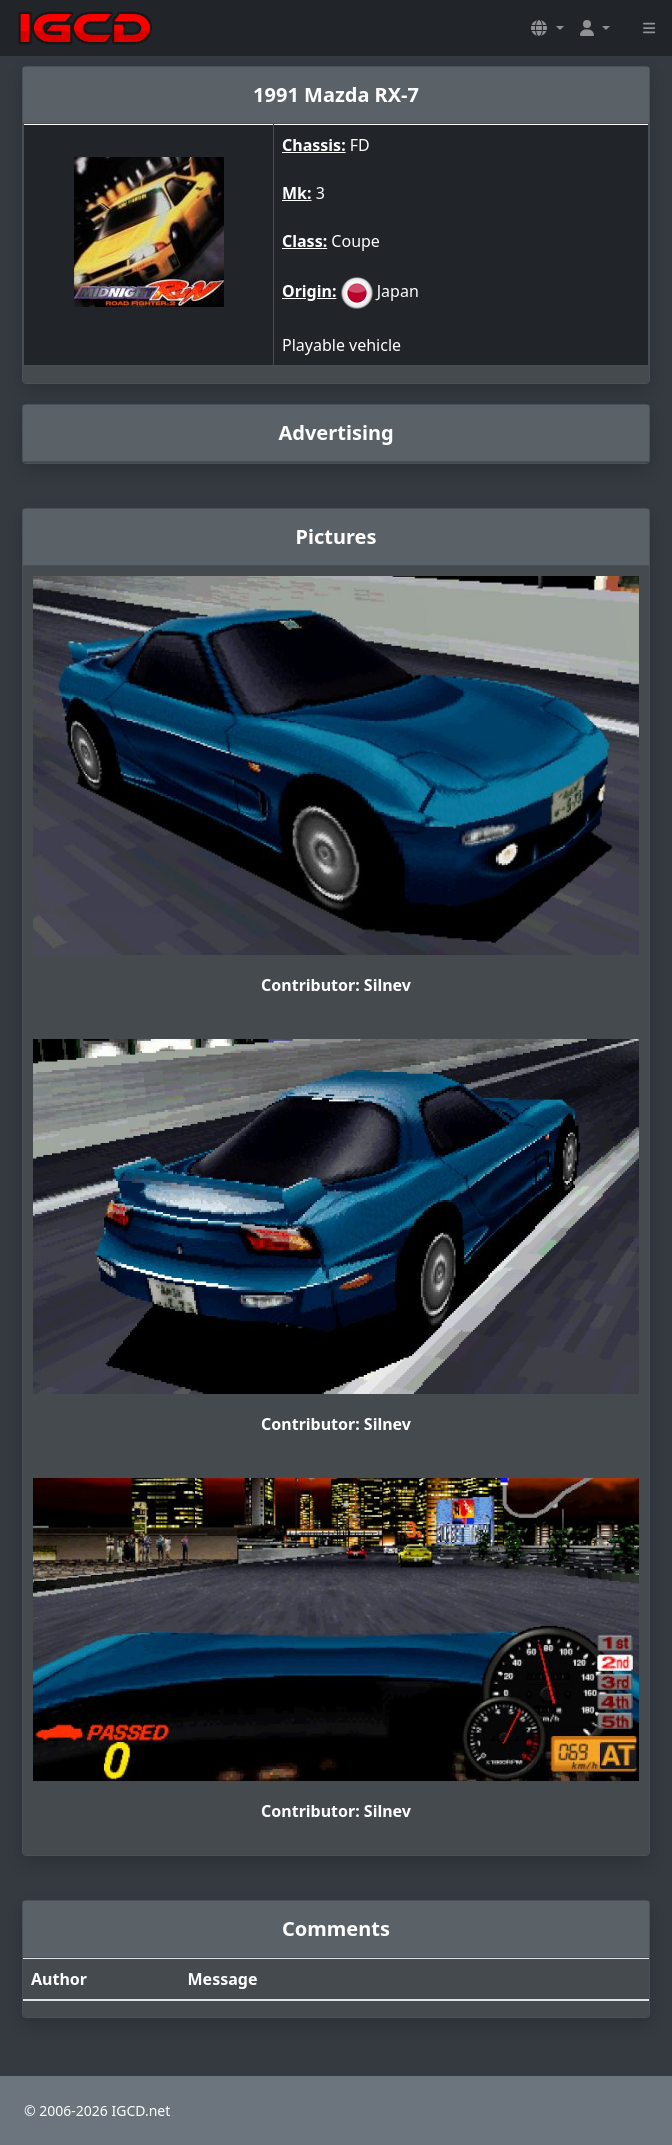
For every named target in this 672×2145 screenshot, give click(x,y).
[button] (547, 28)
